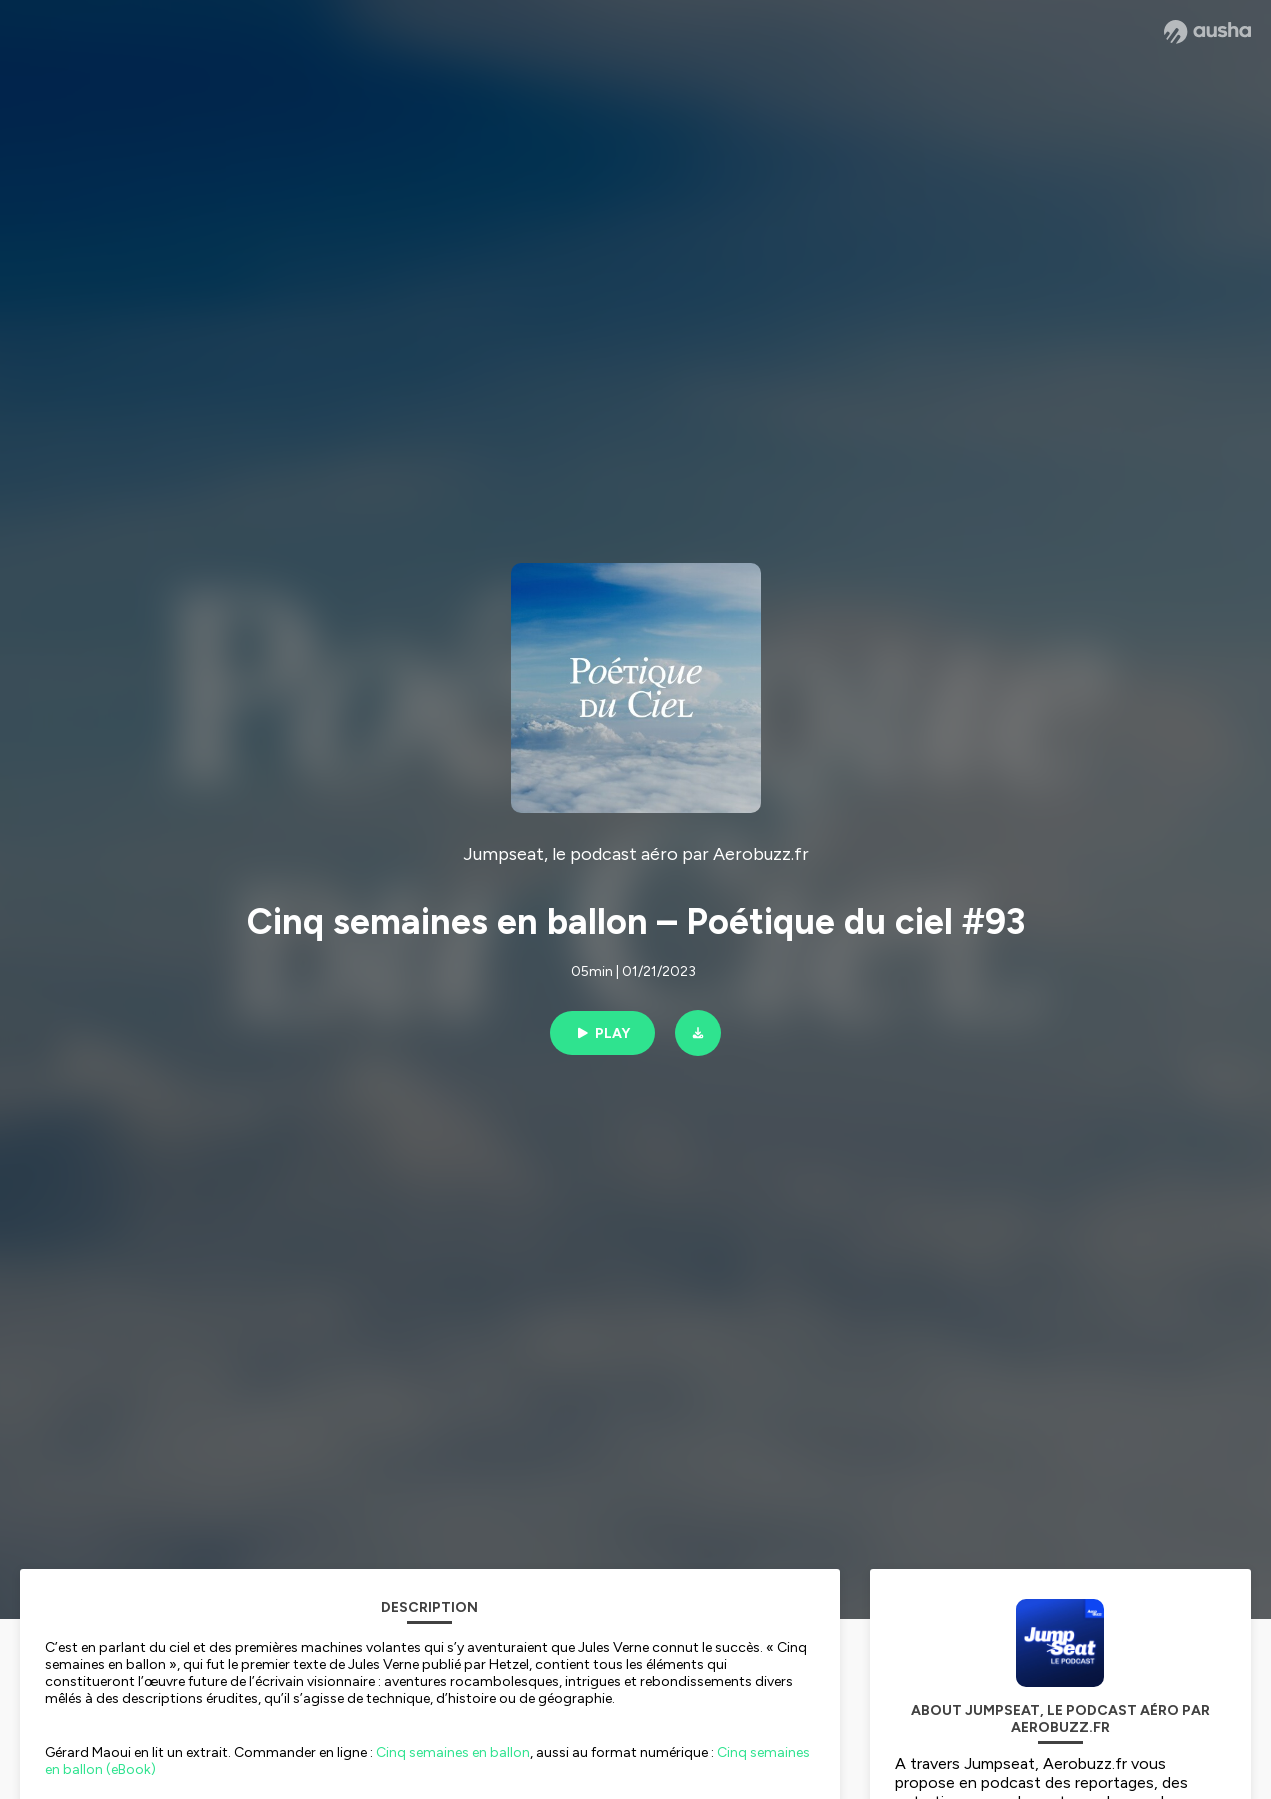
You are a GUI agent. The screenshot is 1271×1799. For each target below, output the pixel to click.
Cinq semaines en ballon (453, 1752)
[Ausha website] (1207, 32)
